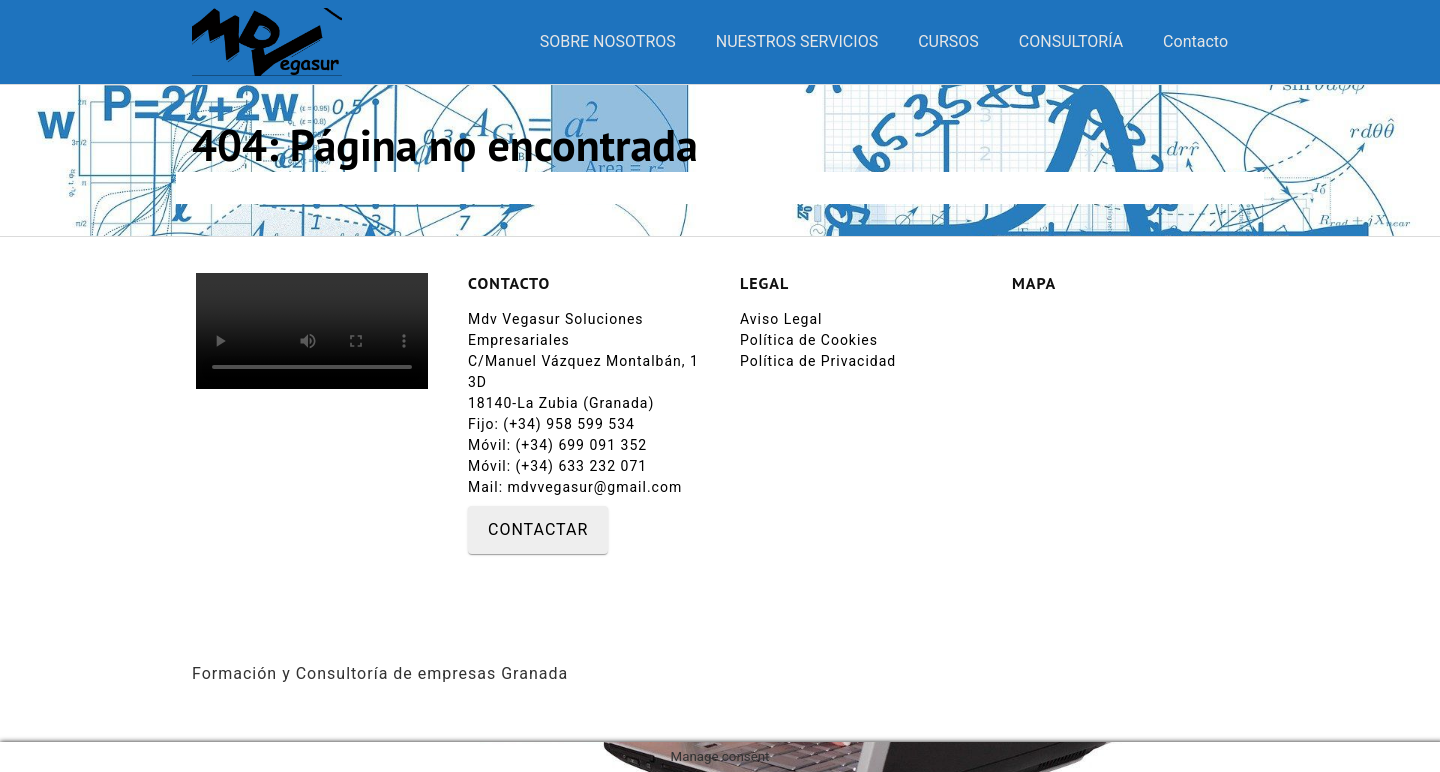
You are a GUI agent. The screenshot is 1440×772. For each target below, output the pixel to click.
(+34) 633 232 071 (582, 466)
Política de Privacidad (818, 361)
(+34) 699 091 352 (586, 445)
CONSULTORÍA (1071, 41)
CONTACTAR (538, 529)
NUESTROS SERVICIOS (797, 41)
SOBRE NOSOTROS (608, 41)
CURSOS (948, 41)
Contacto (1195, 41)
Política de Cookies (809, 340)
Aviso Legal (781, 319)
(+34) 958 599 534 (569, 424)
